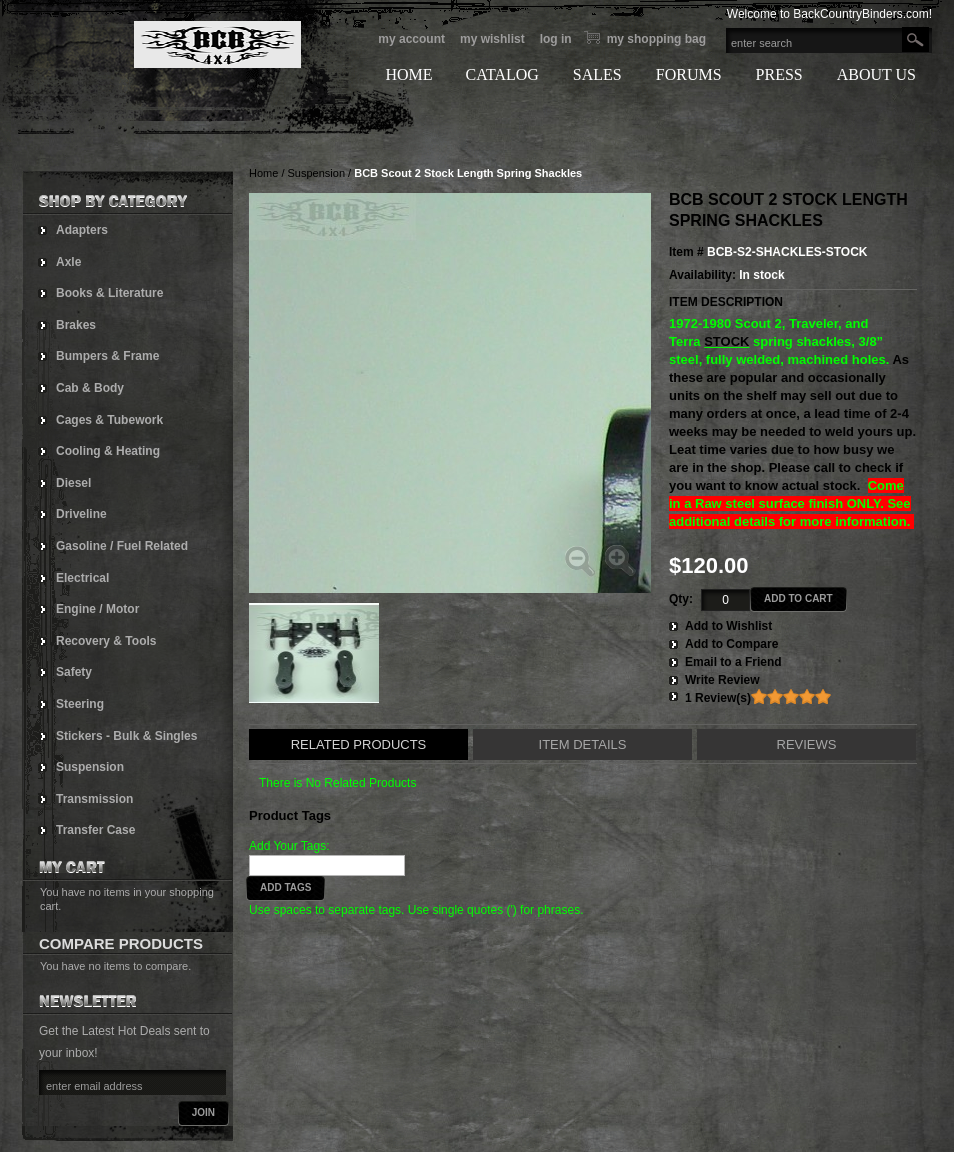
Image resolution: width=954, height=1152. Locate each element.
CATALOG (501, 74)
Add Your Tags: (289, 846)
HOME (408, 74)
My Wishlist (492, 39)
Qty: (681, 599)
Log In (556, 39)
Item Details (583, 744)
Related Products (359, 744)
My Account (411, 39)
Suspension (317, 173)
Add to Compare (731, 644)
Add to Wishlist (728, 626)
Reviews (807, 744)
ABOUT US (876, 74)
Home (263, 173)
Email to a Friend (733, 662)
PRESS (779, 74)
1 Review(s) (718, 698)
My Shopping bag (656, 39)
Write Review (722, 680)
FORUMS (689, 74)
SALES (597, 74)
